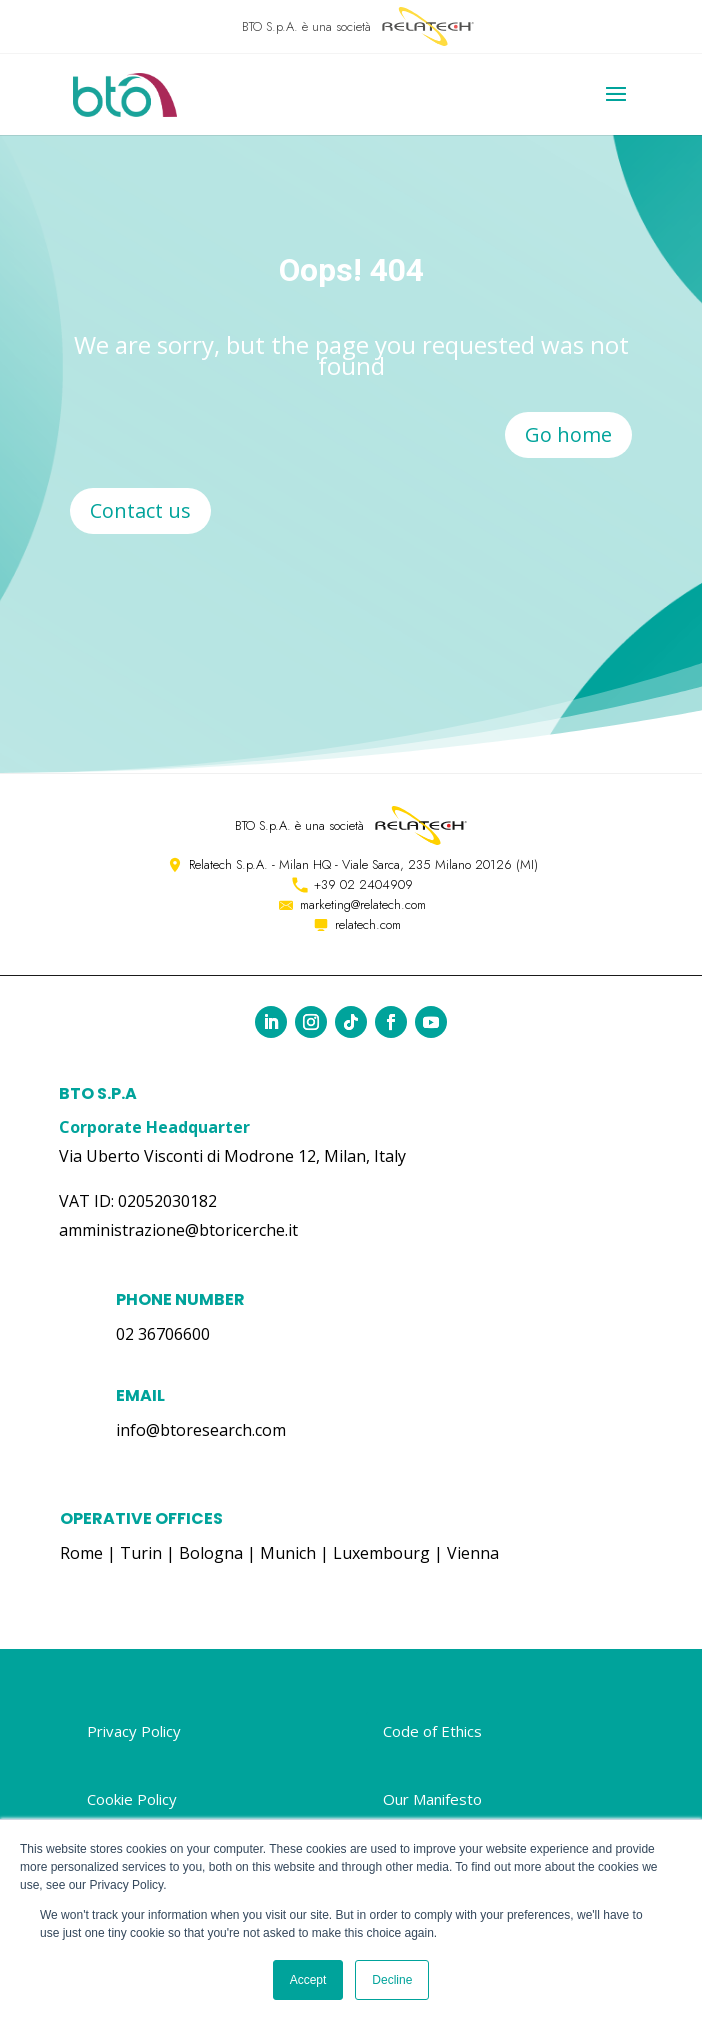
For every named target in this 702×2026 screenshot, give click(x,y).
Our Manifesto (432, 1799)
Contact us (140, 510)
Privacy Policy (134, 1731)
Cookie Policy (132, 1799)
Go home (568, 434)
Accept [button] (308, 1980)
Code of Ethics (432, 1731)
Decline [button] (392, 1980)
